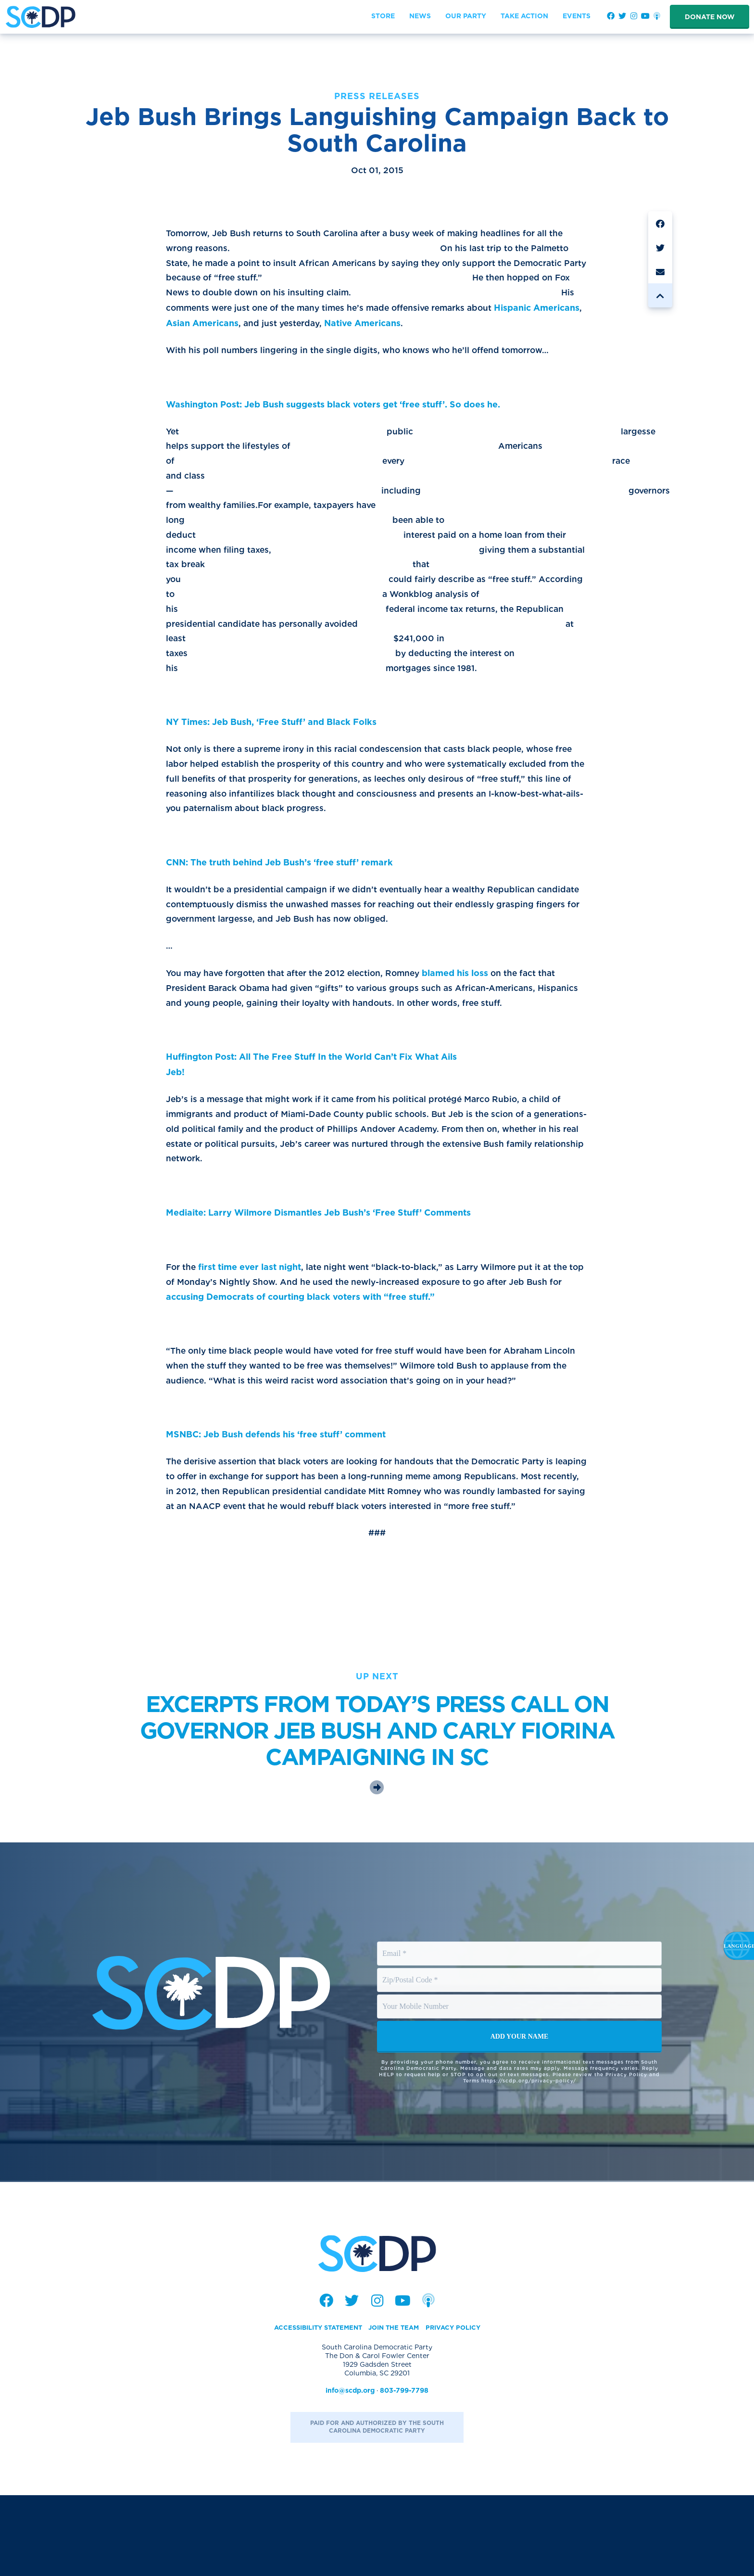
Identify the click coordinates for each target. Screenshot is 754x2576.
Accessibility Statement (313, 2407)
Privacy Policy (459, 2407)
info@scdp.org (350, 2470)
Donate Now (710, 17)
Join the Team (395, 2407)
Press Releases (377, 96)
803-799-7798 (404, 2470)
